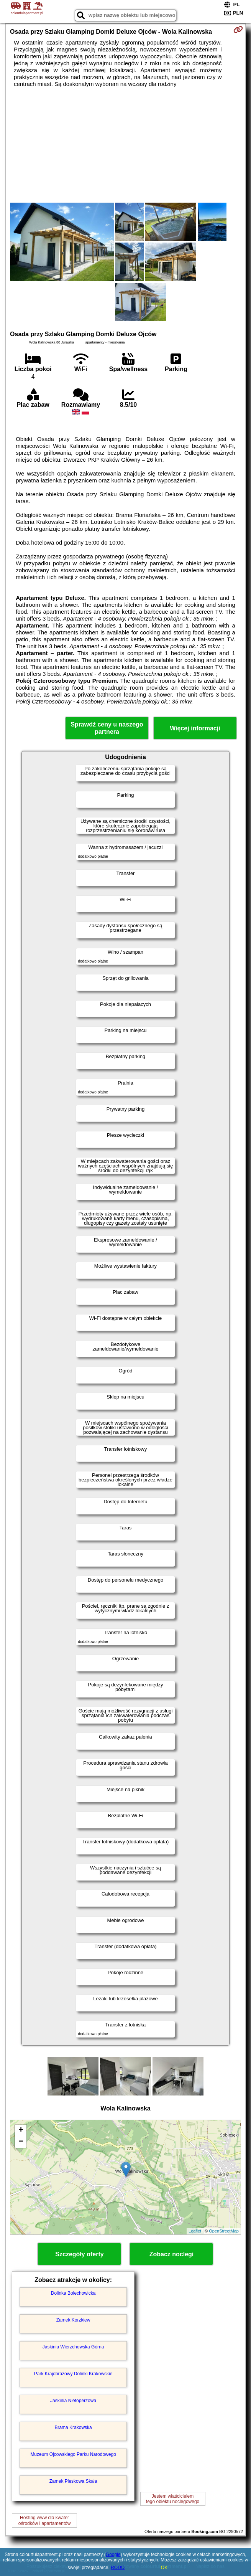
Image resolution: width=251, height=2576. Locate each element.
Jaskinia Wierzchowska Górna (73, 2347)
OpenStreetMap (224, 2231)
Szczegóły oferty (79, 2254)
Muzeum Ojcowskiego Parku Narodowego (73, 2454)
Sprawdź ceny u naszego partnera (107, 728)
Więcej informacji (195, 728)
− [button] (20, 2142)
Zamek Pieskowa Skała (73, 2481)
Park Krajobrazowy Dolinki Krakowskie (73, 2373)
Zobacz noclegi (171, 2254)
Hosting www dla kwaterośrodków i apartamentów (44, 2520)
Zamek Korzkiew (73, 2320)
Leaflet (195, 2231)
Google (113, 2554)
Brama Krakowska (73, 2427)
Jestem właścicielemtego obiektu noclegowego (172, 2498)
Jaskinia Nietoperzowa (73, 2400)
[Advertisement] (125, 145)
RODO (118, 2567)
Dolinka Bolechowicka (73, 2293)
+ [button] (20, 2130)
